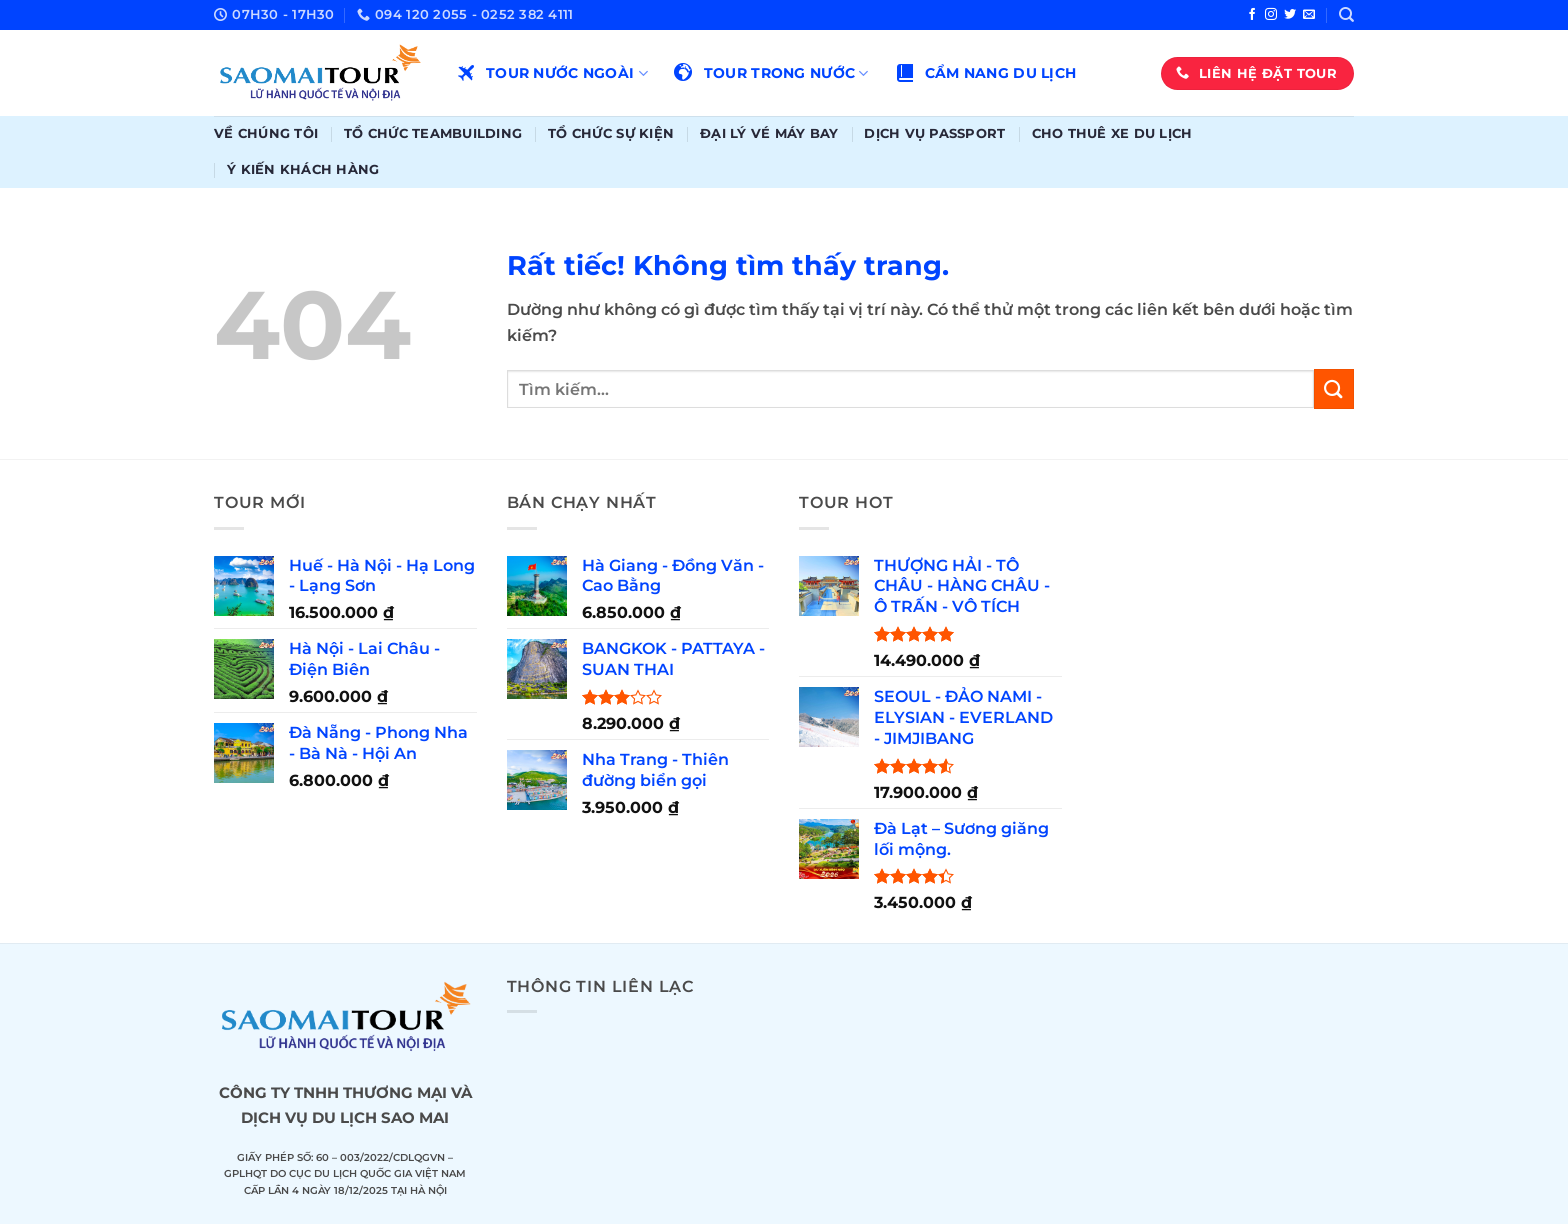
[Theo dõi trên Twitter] (1290, 15)
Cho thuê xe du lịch (1112, 133)
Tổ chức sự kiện (611, 133)
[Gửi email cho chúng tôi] (1309, 15)
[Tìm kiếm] (1346, 15)
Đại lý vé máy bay (769, 133)
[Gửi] (1334, 388)
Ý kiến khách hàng (303, 169)
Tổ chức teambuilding (433, 133)
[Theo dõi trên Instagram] (1271, 15)
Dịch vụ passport (934, 133)
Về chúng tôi (266, 133)
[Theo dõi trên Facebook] (1252, 15)
